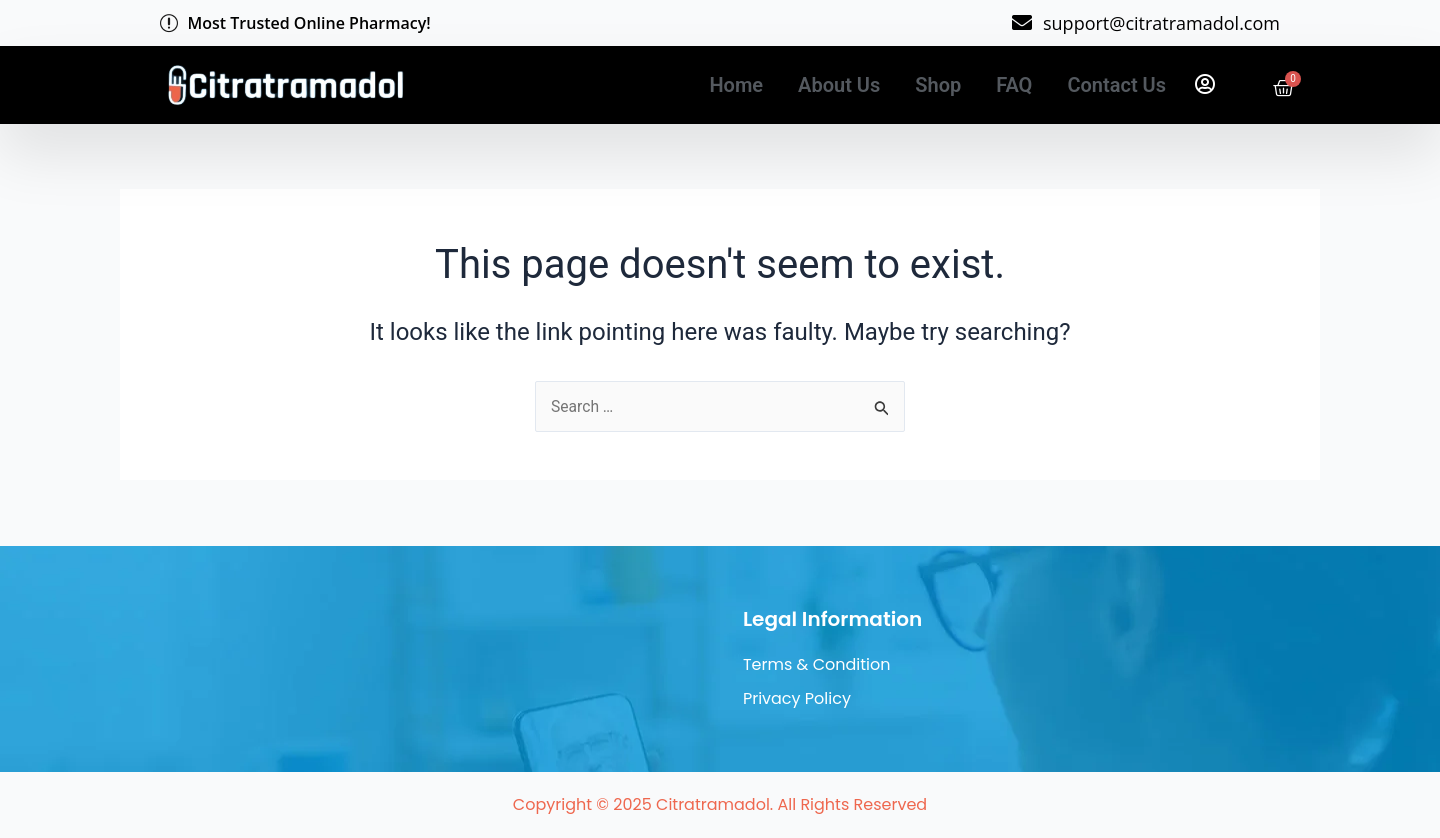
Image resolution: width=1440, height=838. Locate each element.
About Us (839, 85)
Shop (938, 85)
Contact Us (1116, 85)
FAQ (1014, 85)
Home (736, 85)
